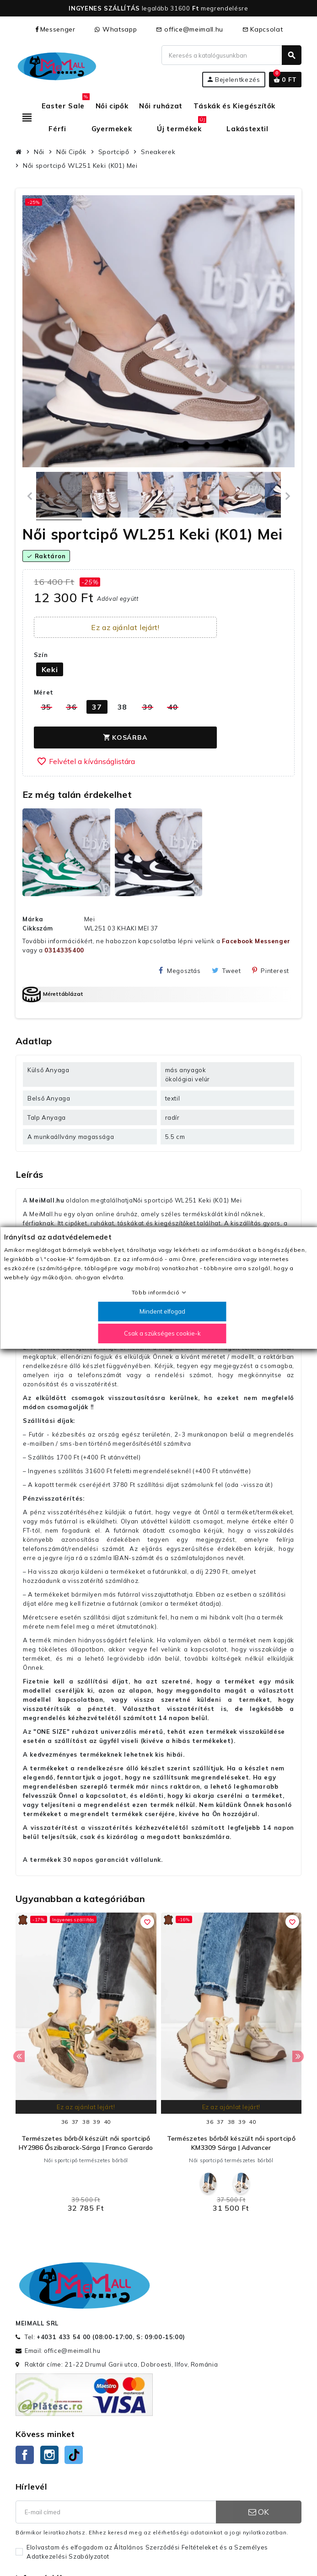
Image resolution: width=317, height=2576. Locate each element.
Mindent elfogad (162, 1311)
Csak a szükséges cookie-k (162, 1333)
